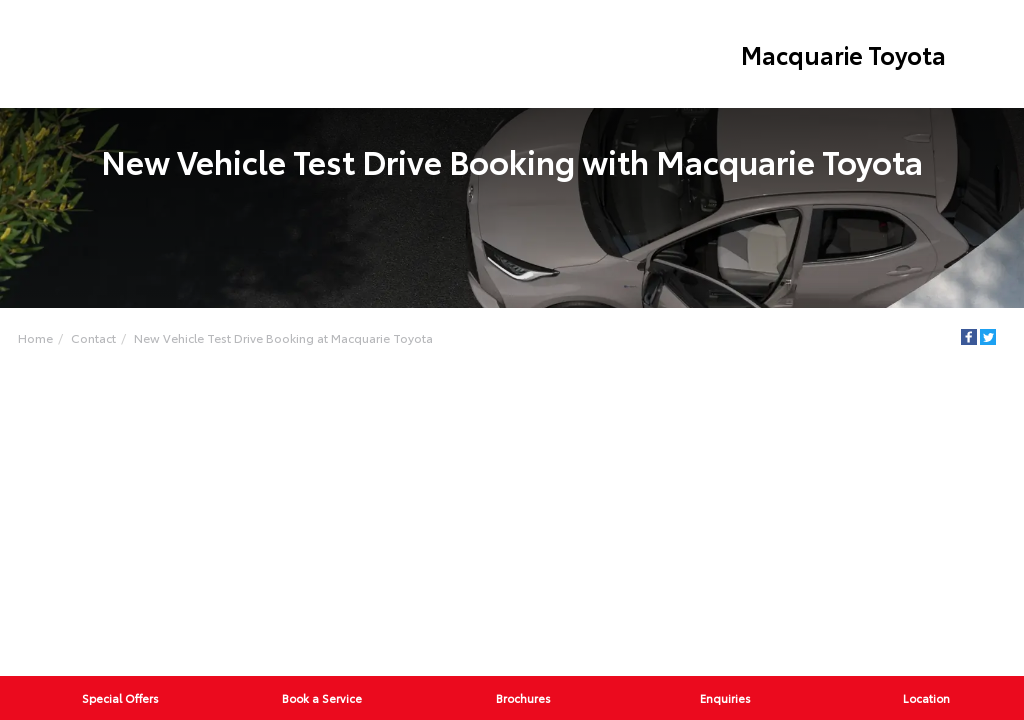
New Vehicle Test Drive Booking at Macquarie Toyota (283, 337)
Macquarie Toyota (843, 54)
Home (35, 337)
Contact (93, 337)
